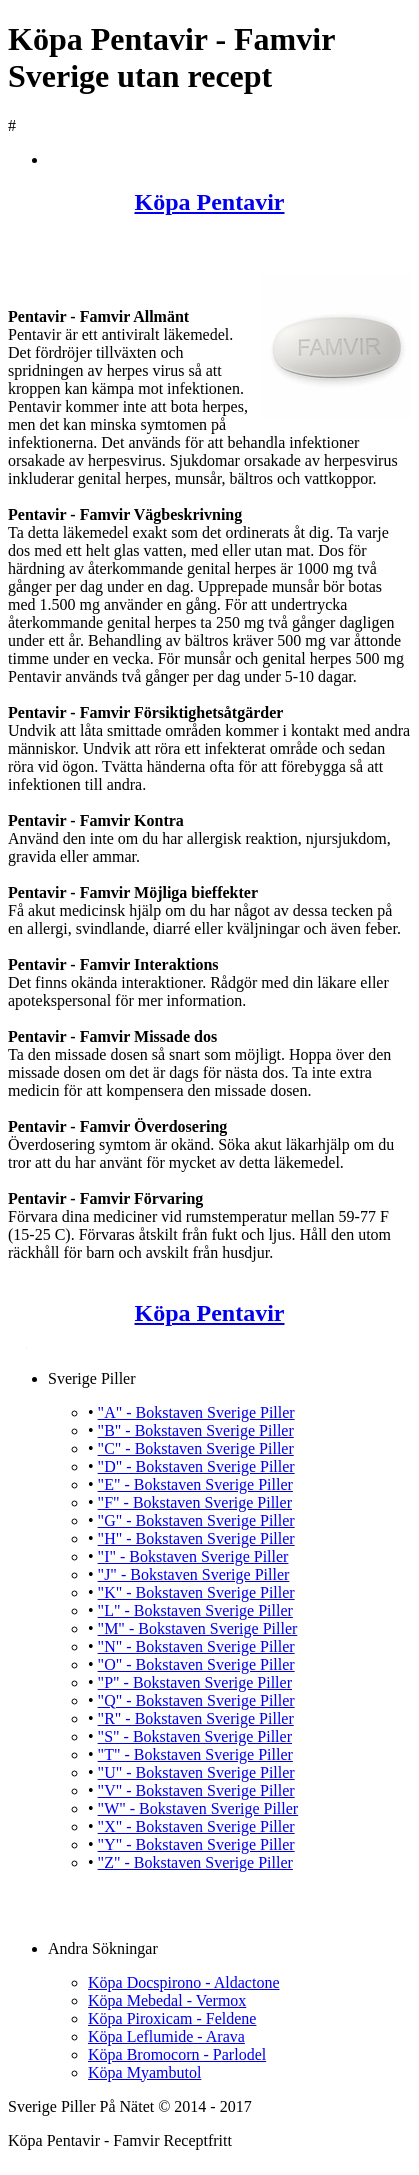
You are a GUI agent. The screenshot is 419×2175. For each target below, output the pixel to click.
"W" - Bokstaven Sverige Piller (198, 1808)
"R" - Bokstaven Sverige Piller (196, 1718)
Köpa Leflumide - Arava (166, 2036)
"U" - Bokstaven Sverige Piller (196, 1772)
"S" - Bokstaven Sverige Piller (195, 1736)
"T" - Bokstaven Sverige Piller (195, 1754)
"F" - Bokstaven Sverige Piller (195, 1502)
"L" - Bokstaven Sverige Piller (195, 1610)
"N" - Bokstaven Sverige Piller (196, 1646)
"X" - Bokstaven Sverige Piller (196, 1826)
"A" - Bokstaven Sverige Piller (196, 1412)
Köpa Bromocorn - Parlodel (177, 2054)
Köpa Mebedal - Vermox (167, 2000)
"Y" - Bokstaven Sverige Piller (196, 1844)
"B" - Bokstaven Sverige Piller (196, 1430)
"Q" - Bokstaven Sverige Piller (196, 1700)
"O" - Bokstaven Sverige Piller (196, 1664)
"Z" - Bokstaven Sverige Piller (195, 1862)
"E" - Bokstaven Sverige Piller (195, 1484)
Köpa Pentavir (210, 202)
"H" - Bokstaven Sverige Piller (196, 1538)
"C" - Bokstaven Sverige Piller (196, 1448)
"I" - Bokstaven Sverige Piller (193, 1556)
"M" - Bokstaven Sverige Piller (198, 1628)
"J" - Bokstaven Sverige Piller (194, 1574)
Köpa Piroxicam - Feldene (172, 2018)
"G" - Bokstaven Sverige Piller (196, 1520)
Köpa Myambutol (144, 2072)
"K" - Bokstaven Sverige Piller (196, 1592)
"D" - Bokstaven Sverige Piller (196, 1466)
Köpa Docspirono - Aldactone (184, 1982)
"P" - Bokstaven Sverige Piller (195, 1682)
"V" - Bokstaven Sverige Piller (196, 1790)
